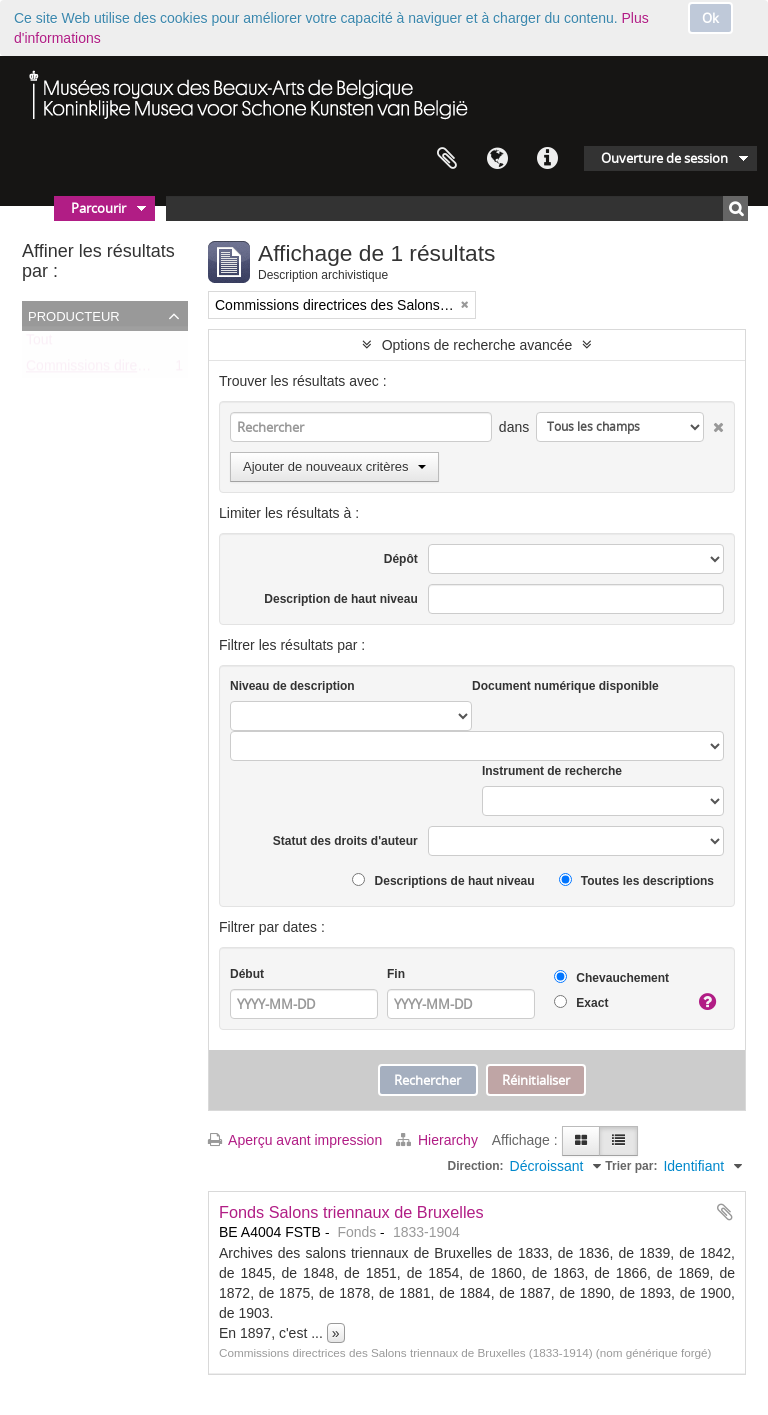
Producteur (74, 315)
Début (247, 974)
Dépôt (401, 559)
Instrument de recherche (552, 771)
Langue (497, 159)
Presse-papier (447, 159)
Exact (581, 1002)
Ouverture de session (664, 158)
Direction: (476, 1166)
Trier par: (631, 1166)
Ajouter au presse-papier (725, 1212)
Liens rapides (547, 159)
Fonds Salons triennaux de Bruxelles (351, 1212)
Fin (396, 974)
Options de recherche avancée (477, 345)
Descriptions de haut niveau (443, 880)
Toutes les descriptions (636, 880)
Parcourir (98, 208)
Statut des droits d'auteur (345, 841)
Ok (710, 18)
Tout (39, 344)
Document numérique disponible (565, 686)
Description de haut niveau (340, 599)
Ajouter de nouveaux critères (334, 466)
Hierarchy (439, 1140)
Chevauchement (611, 977)
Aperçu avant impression (295, 1140)
